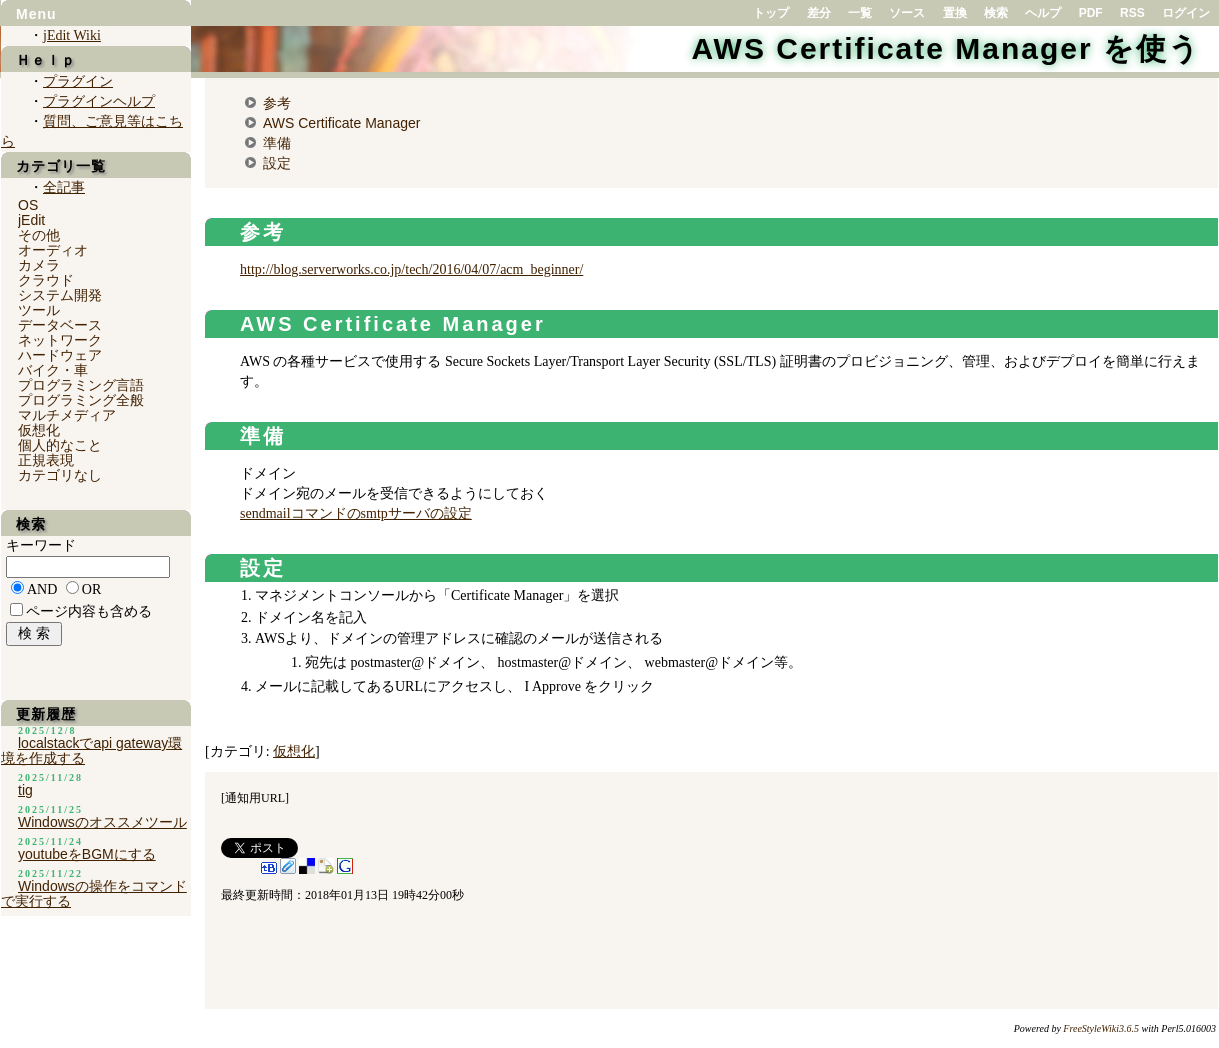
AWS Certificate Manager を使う (946, 48)
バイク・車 (53, 370)
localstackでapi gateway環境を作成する (91, 750)
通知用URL (255, 798)
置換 (955, 13)
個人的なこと (60, 445)
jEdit (31, 220)
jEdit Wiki (72, 35)
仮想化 (294, 751)
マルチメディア (67, 415)
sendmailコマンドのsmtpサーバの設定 (356, 513)
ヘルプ (1043, 13)
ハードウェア (60, 355)
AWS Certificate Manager (341, 123)
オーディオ (53, 250)
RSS (1132, 13)
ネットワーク (60, 340)
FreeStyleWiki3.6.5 (1101, 1028)
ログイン (1186, 13)
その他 (39, 235)
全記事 (64, 187)
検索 (996, 13)
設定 (277, 163)
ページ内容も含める (89, 611)
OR (91, 589)
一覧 (860, 13)
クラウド (46, 280)
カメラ (39, 265)
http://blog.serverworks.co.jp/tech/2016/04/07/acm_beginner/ (411, 269)
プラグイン (78, 81)
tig (25, 790)
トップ (771, 13)
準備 (277, 143)
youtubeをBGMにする (87, 854)
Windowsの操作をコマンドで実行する (94, 893)
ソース (907, 13)
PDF (1091, 13)
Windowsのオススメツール (102, 822)
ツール (39, 310)
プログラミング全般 (81, 400)
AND (42, 589)
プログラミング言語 (81, 385)
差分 (819, 13)
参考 (277, 103)
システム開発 (60, 295)
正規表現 (46, 460)
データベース (60, 325)
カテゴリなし (60, 475)
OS (28, 205)
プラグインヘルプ (99, 101)
